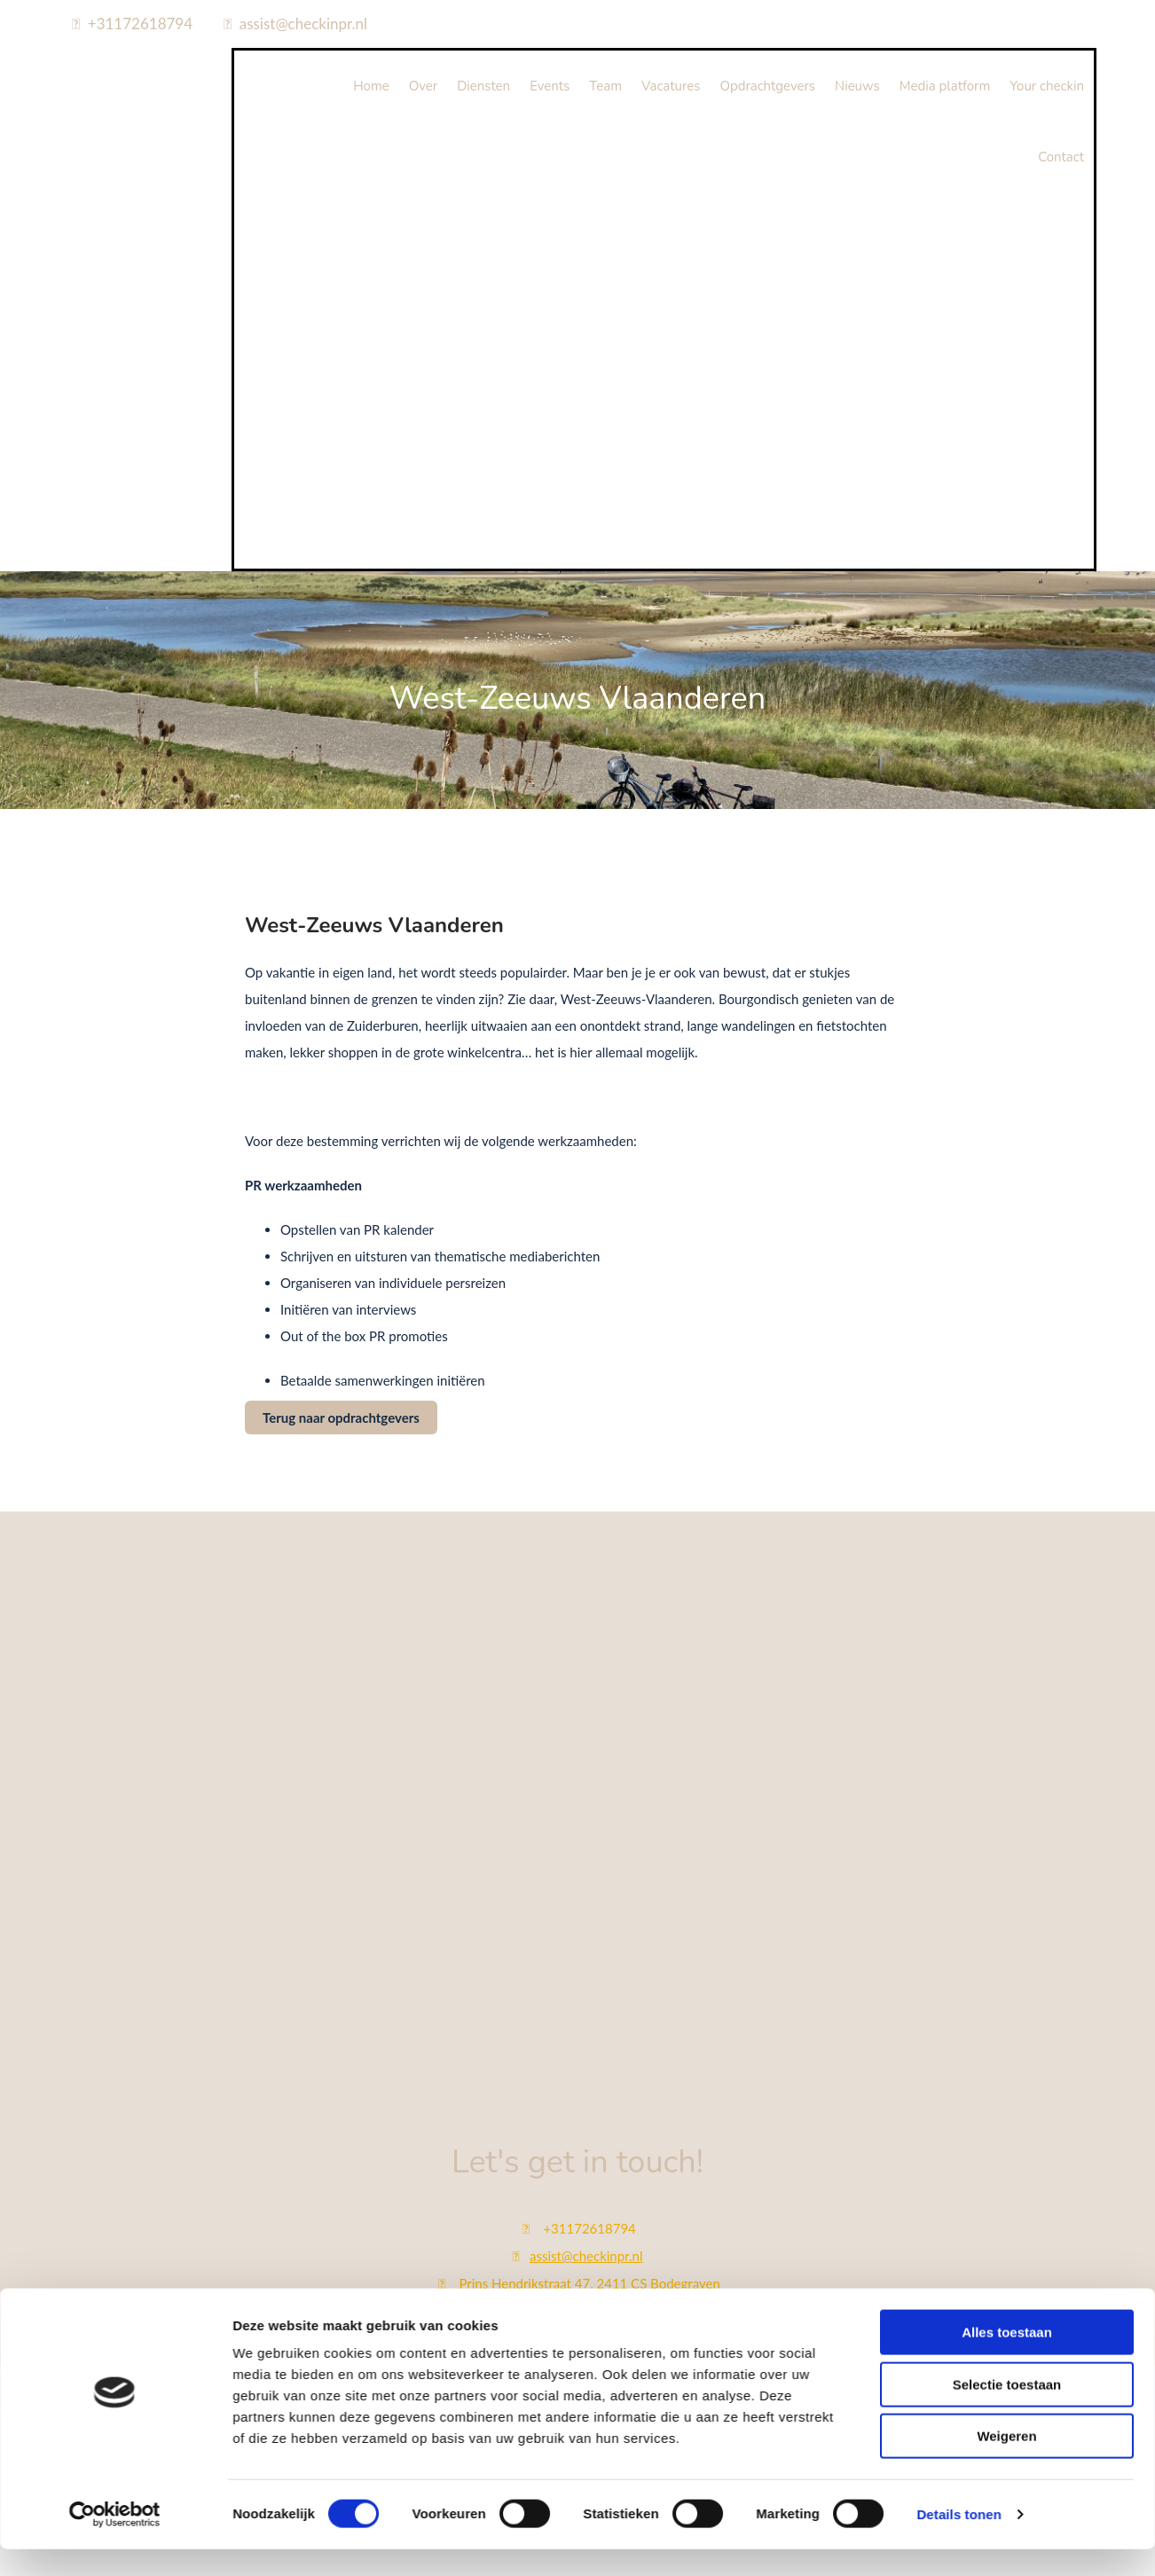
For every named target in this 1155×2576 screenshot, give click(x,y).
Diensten (483, 86)
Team (605, 86)
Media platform (945, 86)
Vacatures (670, 86)
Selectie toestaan (1007, 1847)
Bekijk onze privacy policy (577, 2388)
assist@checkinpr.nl (303, 23)
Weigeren (1006, 1899)
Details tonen (958, 1977)
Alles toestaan (1007, 1795)
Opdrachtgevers (767, 86)
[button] (341, 1417)
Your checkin (1047, 86)
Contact (1061, 157)
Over (423, 86)
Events (550, 86)
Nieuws (857, 86)
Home (371, 86)
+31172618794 (140, 23)
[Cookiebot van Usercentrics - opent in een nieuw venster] (114, 1978)
